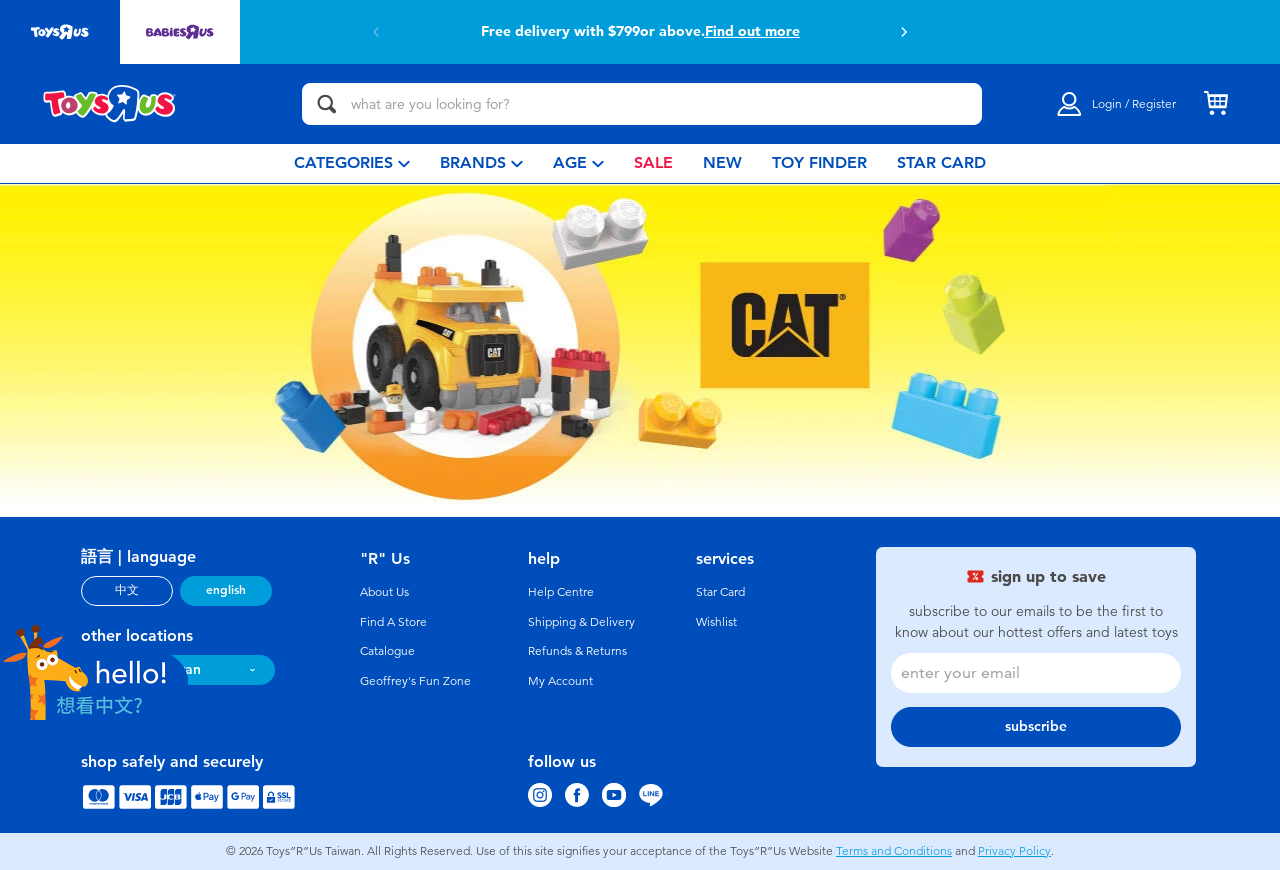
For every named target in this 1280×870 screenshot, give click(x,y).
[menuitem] (352, 163)
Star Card (720, 592)
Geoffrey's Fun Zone (415, 681)
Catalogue (387, 651)
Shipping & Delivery (581, 622)
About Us (384, 592)
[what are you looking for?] (642, 104)
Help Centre (561, 592)
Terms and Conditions (894, 851)
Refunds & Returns (577, 651)
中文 (127, 590)
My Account (560, 681)
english (226, 590)
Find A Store (393, 622)
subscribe (1036, 726)
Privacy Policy (1014, 851)
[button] (904, 32)
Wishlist (716, 622)
